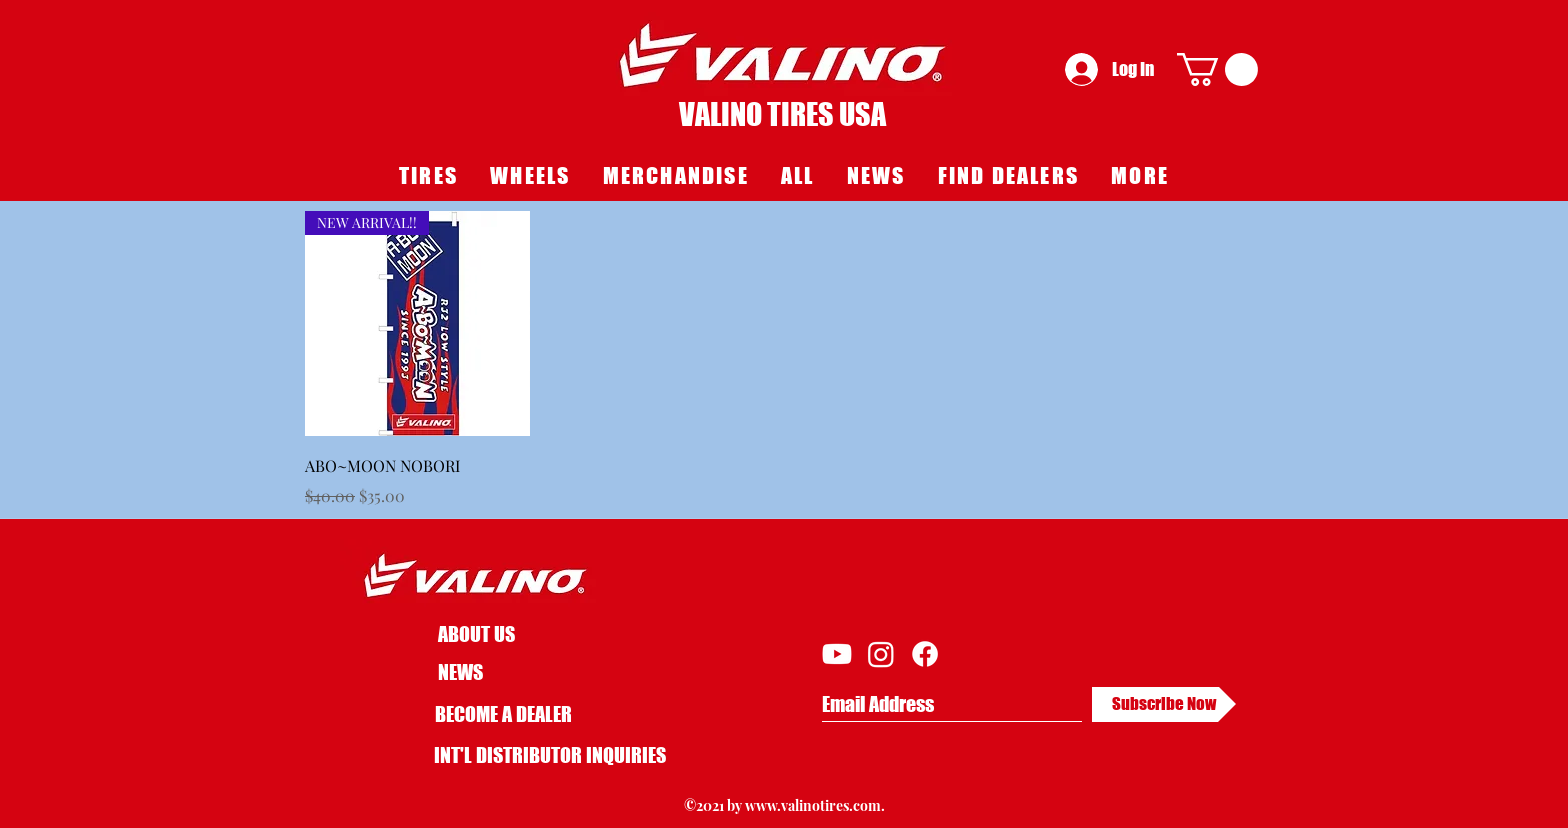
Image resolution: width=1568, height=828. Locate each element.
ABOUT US (476, 634)
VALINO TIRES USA (782, 114)
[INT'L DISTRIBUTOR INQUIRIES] (550, 755)
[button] (1217, 69)
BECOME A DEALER (503, 714)
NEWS (460, 672)
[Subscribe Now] (1164, 704)
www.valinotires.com (813, 805)
